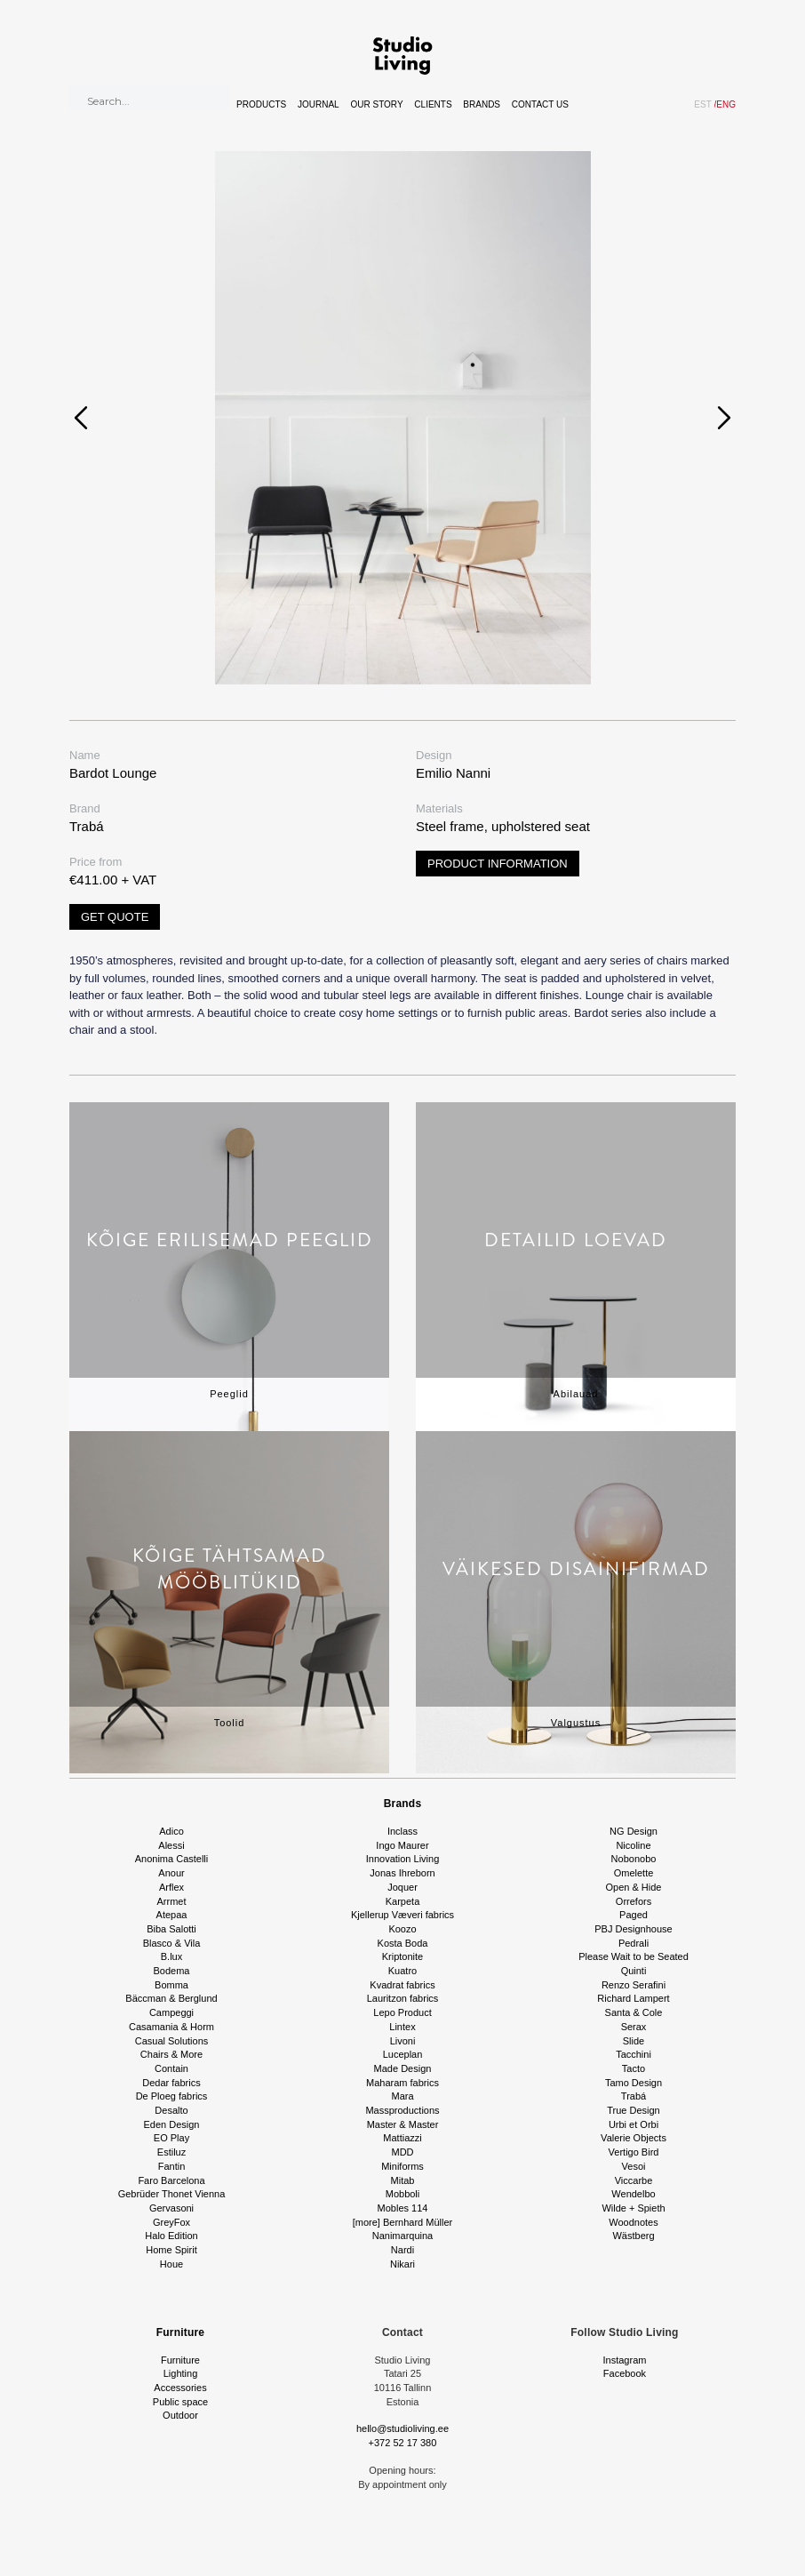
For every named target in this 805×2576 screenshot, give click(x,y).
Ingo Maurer (402, 1845)
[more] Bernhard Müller (403, 2222)
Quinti (634, 1970)
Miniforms (402, 2166)
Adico (171, 1831)
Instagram (625, 2360)
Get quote (114, 917)
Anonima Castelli (172, 1858)
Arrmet (172, 1901)
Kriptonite (402, 1956)
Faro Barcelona (171, 2180)
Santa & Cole (634, 2012)
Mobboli (403, 2193)
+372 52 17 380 (403, 2442)
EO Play (171, 2137)
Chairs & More (171, 2054)
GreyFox (171, 2222)
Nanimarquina (402, 2235)
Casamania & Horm (171, 2026)
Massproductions (402, 2110)
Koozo (402, 1929)
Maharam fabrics (402, 2082)
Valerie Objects (633, 2137)
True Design (633, 2110)
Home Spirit (171, 2249)
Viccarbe (634, 2180)
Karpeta (403, 1901)
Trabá (633, 2096)
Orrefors (633, 1901)
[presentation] (80, 417)
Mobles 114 (403, 2208)
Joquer (402, 1887)
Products (261, 104)
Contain (171, 2068)
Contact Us (540, 104)
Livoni (403, 2041)
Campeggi (171, 2012)
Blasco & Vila (172, 1943)
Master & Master (403, 2124)
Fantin (172, 2166)
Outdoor (180, 2415)
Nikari (402, 2264)
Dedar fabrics (171, 2082)
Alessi (171, 1845)
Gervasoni (171, 2208)
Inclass (402, 1831)
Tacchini (633, 2054)
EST (702, 104)
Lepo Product (402, 2012)
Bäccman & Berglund (171, 1998)
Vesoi (634, 2166)
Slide (633, 2041)
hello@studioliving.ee (402, 2428)
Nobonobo (634, 1858)
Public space (180, 2401)
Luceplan (403, 2054)
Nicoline (633, 1845)
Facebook (624, 2373)
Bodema (172, 1970)
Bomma (171, 1985)
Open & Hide (634, 1887)
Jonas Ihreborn (402, 1873)
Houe (171, 2264)
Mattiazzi (402, 2137)
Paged (633, 1914)
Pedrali (633, 1943)
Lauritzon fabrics (403, 1998)
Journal (318, 104)
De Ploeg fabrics (172, 2096)
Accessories (180, 2387)
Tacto (633, 2068)
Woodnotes (633, 2222)
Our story (376, 104)
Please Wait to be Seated (633, 1956)
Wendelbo (633, 2193)
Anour (171, 1873)
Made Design (403, 2068)
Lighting (180, 2373)
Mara (402, 2096)
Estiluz (171, 2152)
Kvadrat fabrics (402, 1985)
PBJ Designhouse (633, 1929)
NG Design (634, 1831)
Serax (634, 2026)
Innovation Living (403, 1858)
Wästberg (633, 2235)
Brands (481, 104)
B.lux (171, 1956)
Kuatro (402, 1970)
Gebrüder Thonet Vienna (172, 2193)
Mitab (403, 2180)
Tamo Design (633, 2082)
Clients (432, 104)
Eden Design (172, 2124)
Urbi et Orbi (633, 2124)
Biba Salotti (171, 1929)
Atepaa (171, 1914)
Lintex (402, 2026)
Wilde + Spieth (633, 2208)
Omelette (634, 1873)
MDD (402, 2152)
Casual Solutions (172, 2041)
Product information (497, 863)
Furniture (180, 2332)
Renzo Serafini (634, 1985)
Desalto (171, 2110)
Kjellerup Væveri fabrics (402, 1914)
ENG (725, 104)
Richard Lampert (633, 1998)
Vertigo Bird (634, 2152)
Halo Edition (171, 2235)
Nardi (402, 2249)
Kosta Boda (403, 1943)
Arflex (171, 1887)
